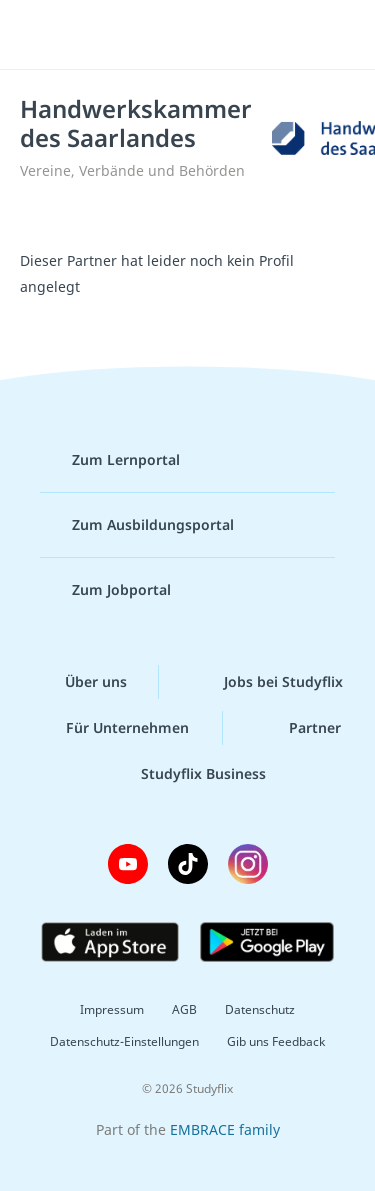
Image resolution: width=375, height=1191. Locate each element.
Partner (299, 728)
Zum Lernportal (110, 460)
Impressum (112, 1009)
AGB (184, 1009)
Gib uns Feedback (276, 1041)
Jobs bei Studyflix (267, 682)
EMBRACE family (225, 1129)
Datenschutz (260, 1009)
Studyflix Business (187, 774)
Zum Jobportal (105, 590)
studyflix (205, 35)
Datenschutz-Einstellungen (124, 1041)
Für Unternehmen (111, 728)
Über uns (80, 682)
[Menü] (42, 35)
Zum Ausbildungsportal (137, 525)
